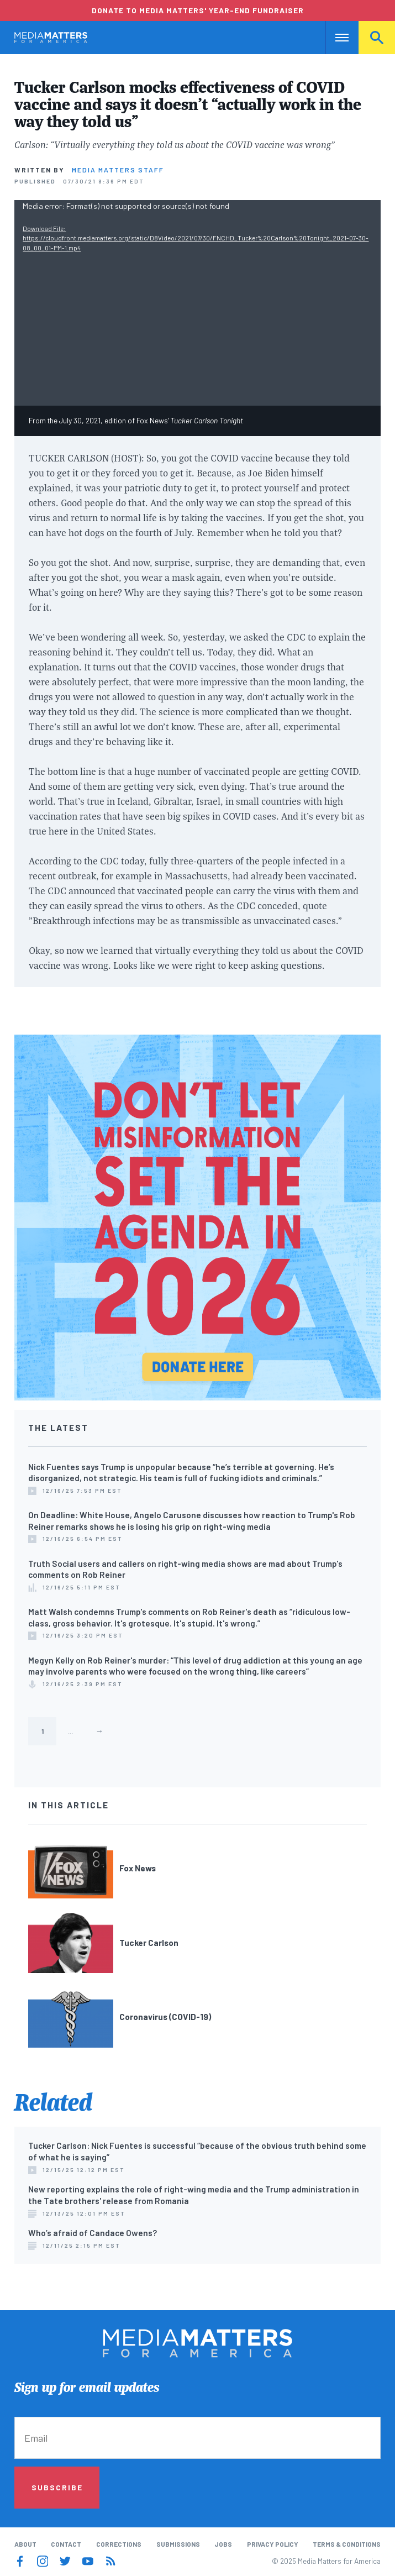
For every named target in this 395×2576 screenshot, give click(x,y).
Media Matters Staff (118, 170)
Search (377, 38)
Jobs (223, 2544)
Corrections (118, 2544)
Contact (66, 2544)
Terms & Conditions (347, 2544)
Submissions (178, 2544)
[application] (197, 303)
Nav (335, 38)
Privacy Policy (272, 2544)
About (25, 2544)
